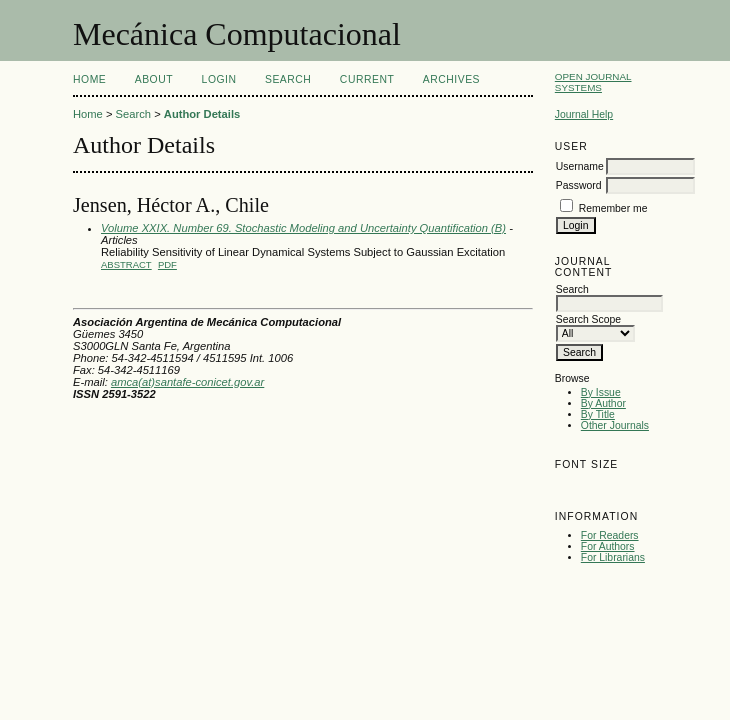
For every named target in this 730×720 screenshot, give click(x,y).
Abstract (126, 264)
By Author (603, 403)
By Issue (601, 392)
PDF (167, 264)
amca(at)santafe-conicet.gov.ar (187, 382)
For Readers (610, 535)
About (154, 79)
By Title (598, 414)
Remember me (613, 208)
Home (89, 79)
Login (219, 79)
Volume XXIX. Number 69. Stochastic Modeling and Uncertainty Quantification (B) (303, 228)
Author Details (202, 114)
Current (367, 79)
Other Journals (615, 425)
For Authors (608, 546)
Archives (451, 79)
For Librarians (613, 557)
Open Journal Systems (593, 82)
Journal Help (584, 114)
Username (580, 166)
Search (288, 79)
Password (579, 185)
